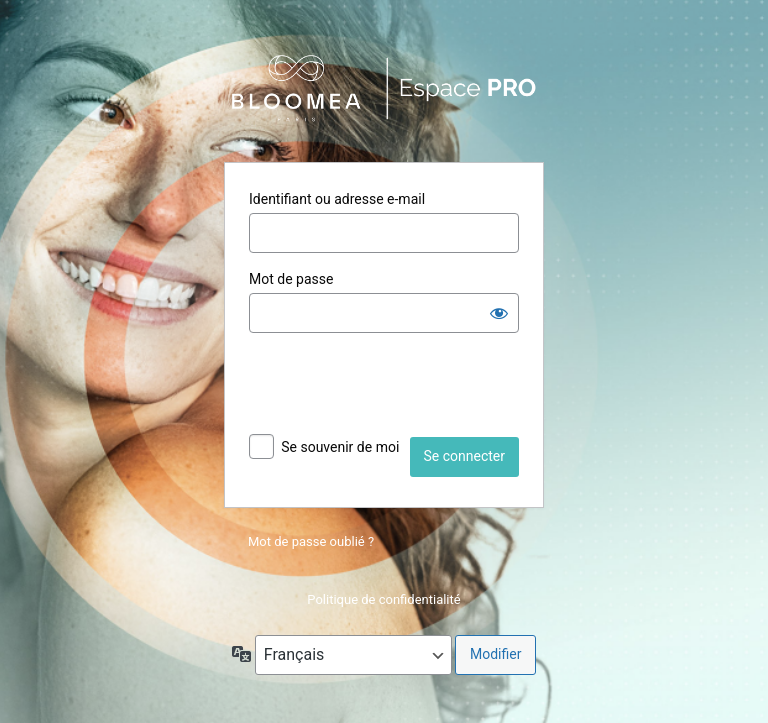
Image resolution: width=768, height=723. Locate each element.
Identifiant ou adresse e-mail (337, 199)
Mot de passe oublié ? (311, 541)
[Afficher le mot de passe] (499, 313)
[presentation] (401, 388)
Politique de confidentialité (383, 599)
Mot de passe (291, 279)
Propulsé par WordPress (384, 88)
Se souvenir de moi (340, 447)
